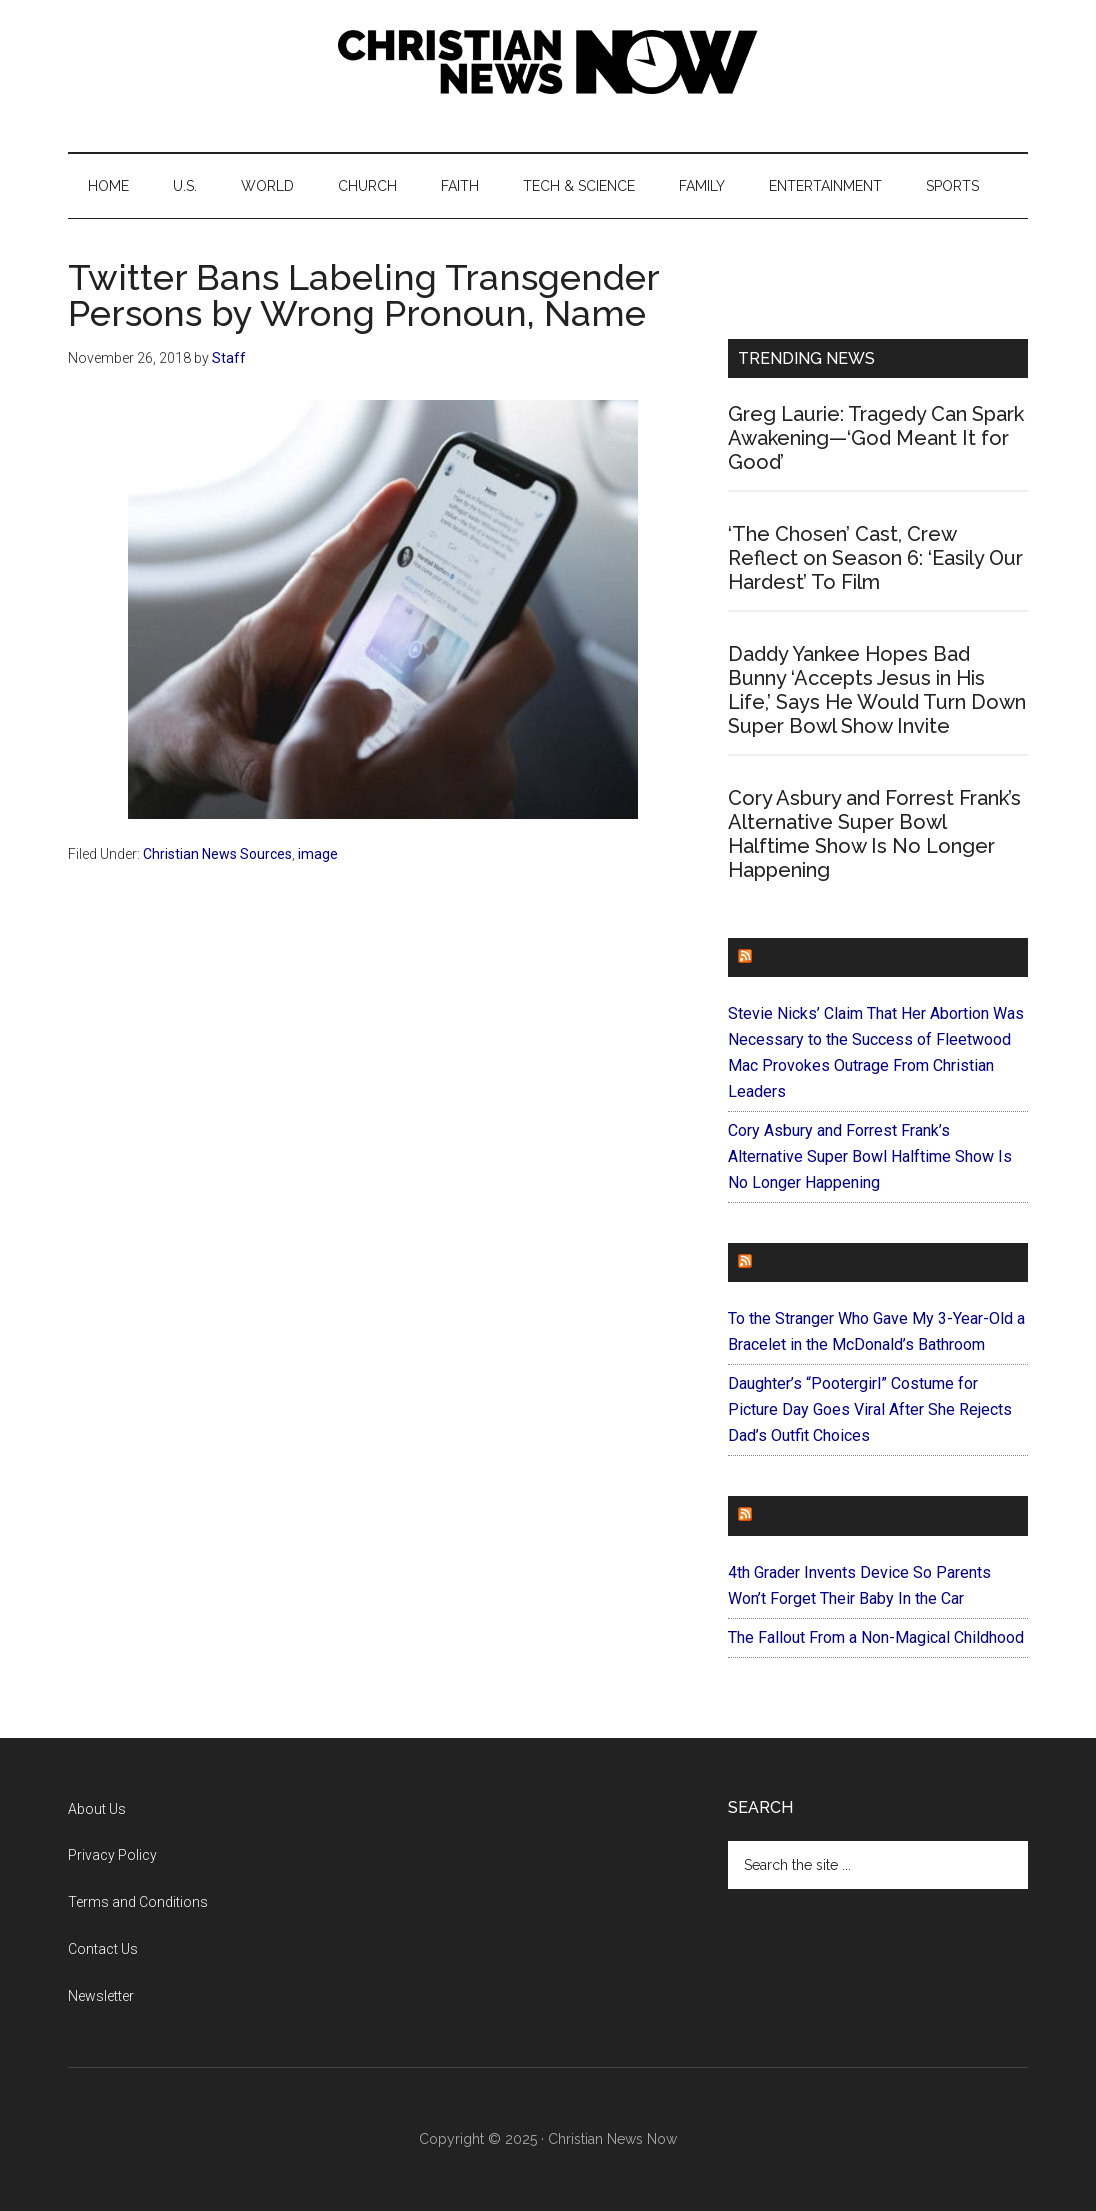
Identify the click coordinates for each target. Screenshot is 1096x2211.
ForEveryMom (819, 1515)
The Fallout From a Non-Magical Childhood (876, 1637)
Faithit (787, 1262)
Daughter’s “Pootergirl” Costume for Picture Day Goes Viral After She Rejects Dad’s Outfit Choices (870, 1409)
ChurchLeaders (827, 957)
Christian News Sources (217, 854)
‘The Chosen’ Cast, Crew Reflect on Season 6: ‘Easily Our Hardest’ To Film (875, 558)
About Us (97, 1809)
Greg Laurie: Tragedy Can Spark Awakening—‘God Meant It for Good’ (876, 438)
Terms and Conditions (138, 1902)
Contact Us (103, 1949)
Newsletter (101, 1996)
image (318, 854)
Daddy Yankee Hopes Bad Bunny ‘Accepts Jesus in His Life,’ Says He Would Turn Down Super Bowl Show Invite (877, 690)
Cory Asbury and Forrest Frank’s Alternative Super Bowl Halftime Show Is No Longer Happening (874, 834)
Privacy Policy (112, 1855)
